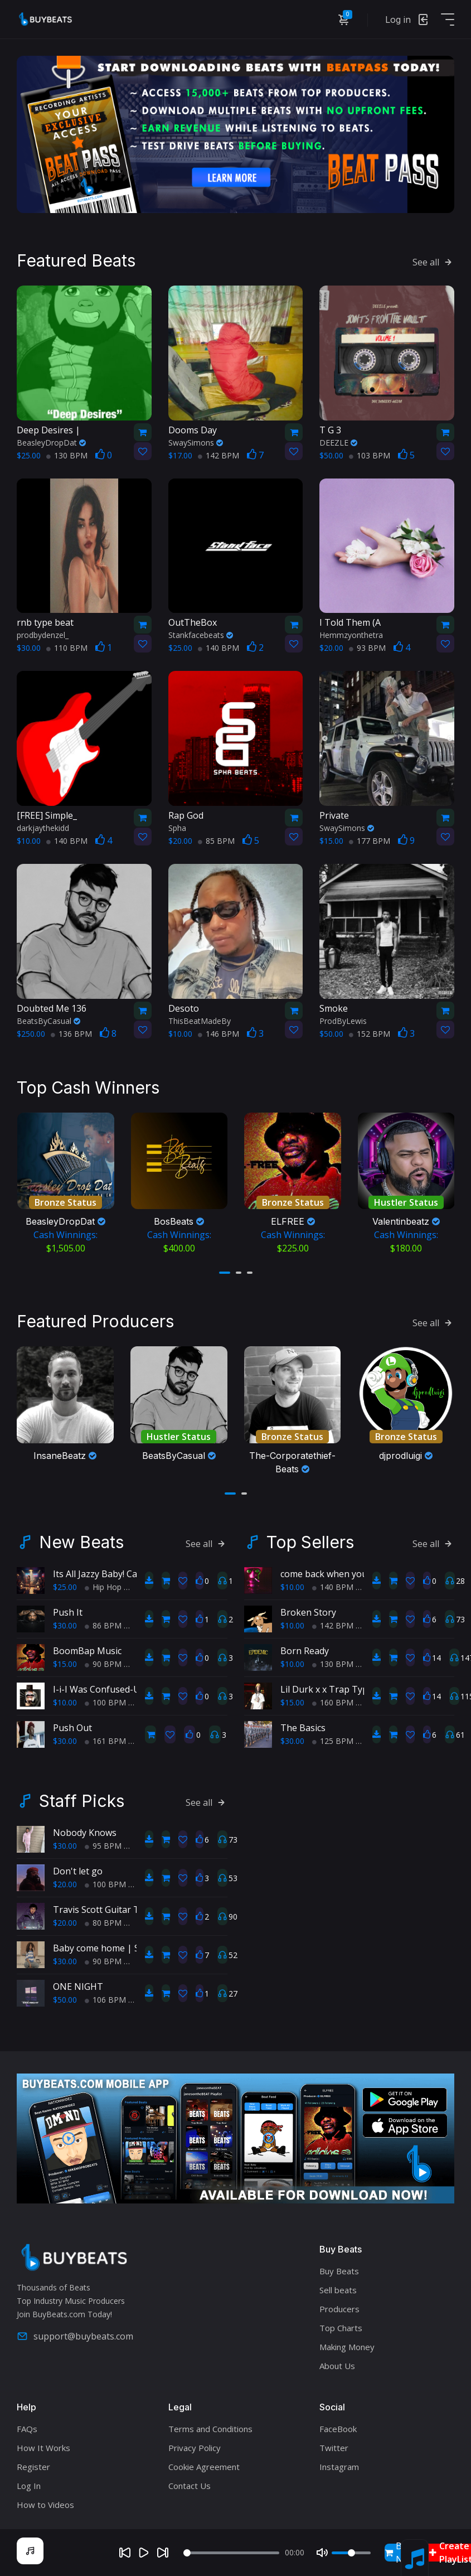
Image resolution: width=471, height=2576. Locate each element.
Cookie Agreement (204, 2463)
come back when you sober (337, 1571)
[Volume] (351, 2553)
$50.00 (65, 1997)
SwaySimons (195, 441)
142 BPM (218, 454)
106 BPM (105, 1997)
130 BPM (67, 454)
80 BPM (103, 1920)
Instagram (339, 2463)
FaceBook (338, 2426)
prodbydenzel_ (43, 634)
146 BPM (218, 1032)
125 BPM (332, 1738)
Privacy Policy (194, 2445)
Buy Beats (339, 2268)
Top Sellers (310, 1539)
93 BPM (367, 647)
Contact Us (189, 2482)
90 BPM (103, 1661)
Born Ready (304, 1648)
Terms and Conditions (210, 2426)
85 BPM (216, 839)
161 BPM (105, 1738)
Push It (67, 1610)
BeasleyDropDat (51, 441)
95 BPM (103, 1843)
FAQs (27, 2426)
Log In (29, 2482)
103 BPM (369, 454)
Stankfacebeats (200, 634)
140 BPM (218, 647)
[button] (224, 1271)
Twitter (333, 2445)
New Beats (81, 1539)
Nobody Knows (84, 1830)
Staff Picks (81, 1798)
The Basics (303, 1725)
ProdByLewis (343, 1019)
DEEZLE (338, 441)
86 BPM (103, 1623)
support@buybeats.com (75, 2334)
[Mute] (322, 2552)
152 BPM (369, 1032)
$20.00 (65, 1882)
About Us (337, 2363)
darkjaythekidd (43, 826)
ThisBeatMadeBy (199, 1019)
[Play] (143, 2552)
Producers (339, 2306)
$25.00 (65, 1584)
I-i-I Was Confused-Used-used (115, 1687)
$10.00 (65, 1700)
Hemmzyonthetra (351, 634)
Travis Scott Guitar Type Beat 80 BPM (132, 1907)
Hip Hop (103, 1584)
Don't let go (78, 1869)
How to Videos (45, 2501)
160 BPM (332, 1700)
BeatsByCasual (48, 1019)
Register (33, 2463)
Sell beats (338, 2287)
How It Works (43, 2445)
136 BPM (71, 1032)
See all (433, 261)
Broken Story (308, 1610)
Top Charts (340, 2325)
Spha (177, 826)
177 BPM (369, 839)
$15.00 (65, 1661)
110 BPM (67, 647)
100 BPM (105, 1700)
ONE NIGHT (78, 1984)
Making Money (347, 2344)
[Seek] (231, 2553)
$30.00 (65, 1623)
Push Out (72, 1725)
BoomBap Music (87, 1648)
